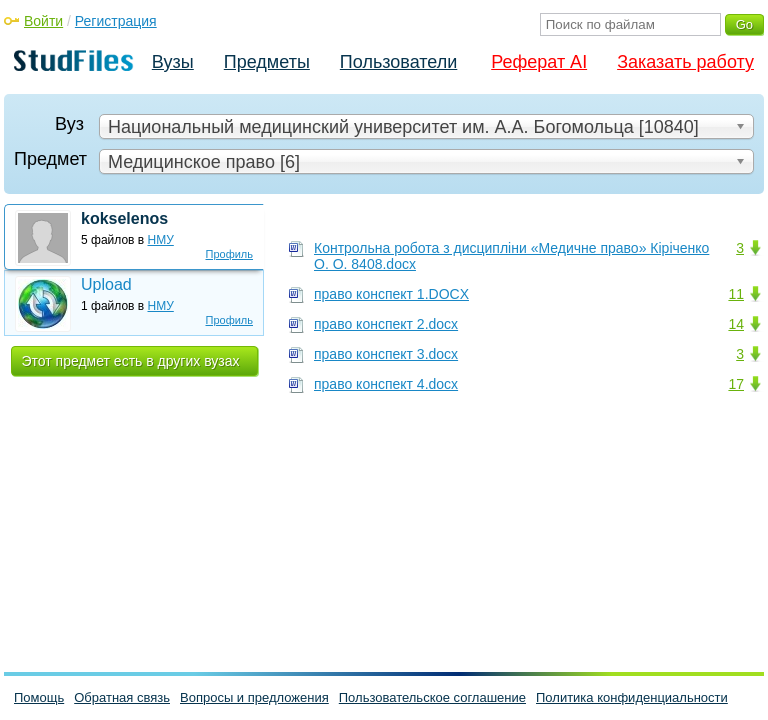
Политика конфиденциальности (632, 697)
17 (736, 384)
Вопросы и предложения (254, 697)
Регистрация (116, 21)
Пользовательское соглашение (432, 697)
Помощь (39, 697)
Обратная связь (122, 697)
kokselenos (124, 218)
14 (736, 324)
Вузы (173, 62)
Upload (106, 284)
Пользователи (398, 62)
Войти (43, 21)
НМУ (161, 240)
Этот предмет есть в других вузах (131, 361)
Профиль (230, 254)
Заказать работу (685, 62)
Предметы (267, 62)
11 (736, 294)
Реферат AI (539, 62)
